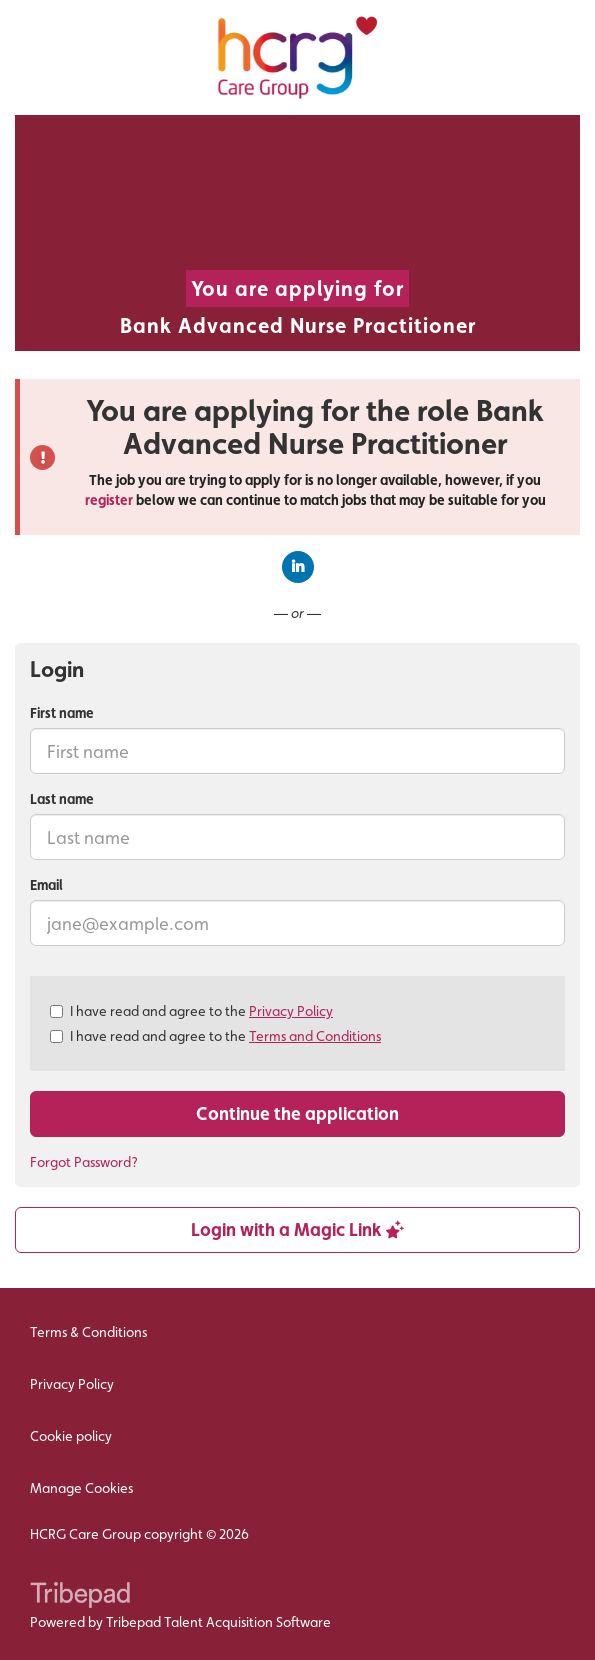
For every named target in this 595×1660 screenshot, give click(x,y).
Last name (62, 799)
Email (46, 885)
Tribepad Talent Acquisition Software (218, 1622)
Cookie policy (71, 1436)
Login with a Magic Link (297, 1229)
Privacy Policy (291, 1011)
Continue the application (297, 1113)
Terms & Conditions (88, 1332)
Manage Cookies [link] (81, 1488)
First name (62, 713)
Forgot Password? (84, 1162)
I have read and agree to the (191, 1011)
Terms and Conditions (315, 1036)
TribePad (80, 1597)
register (109, 500)
